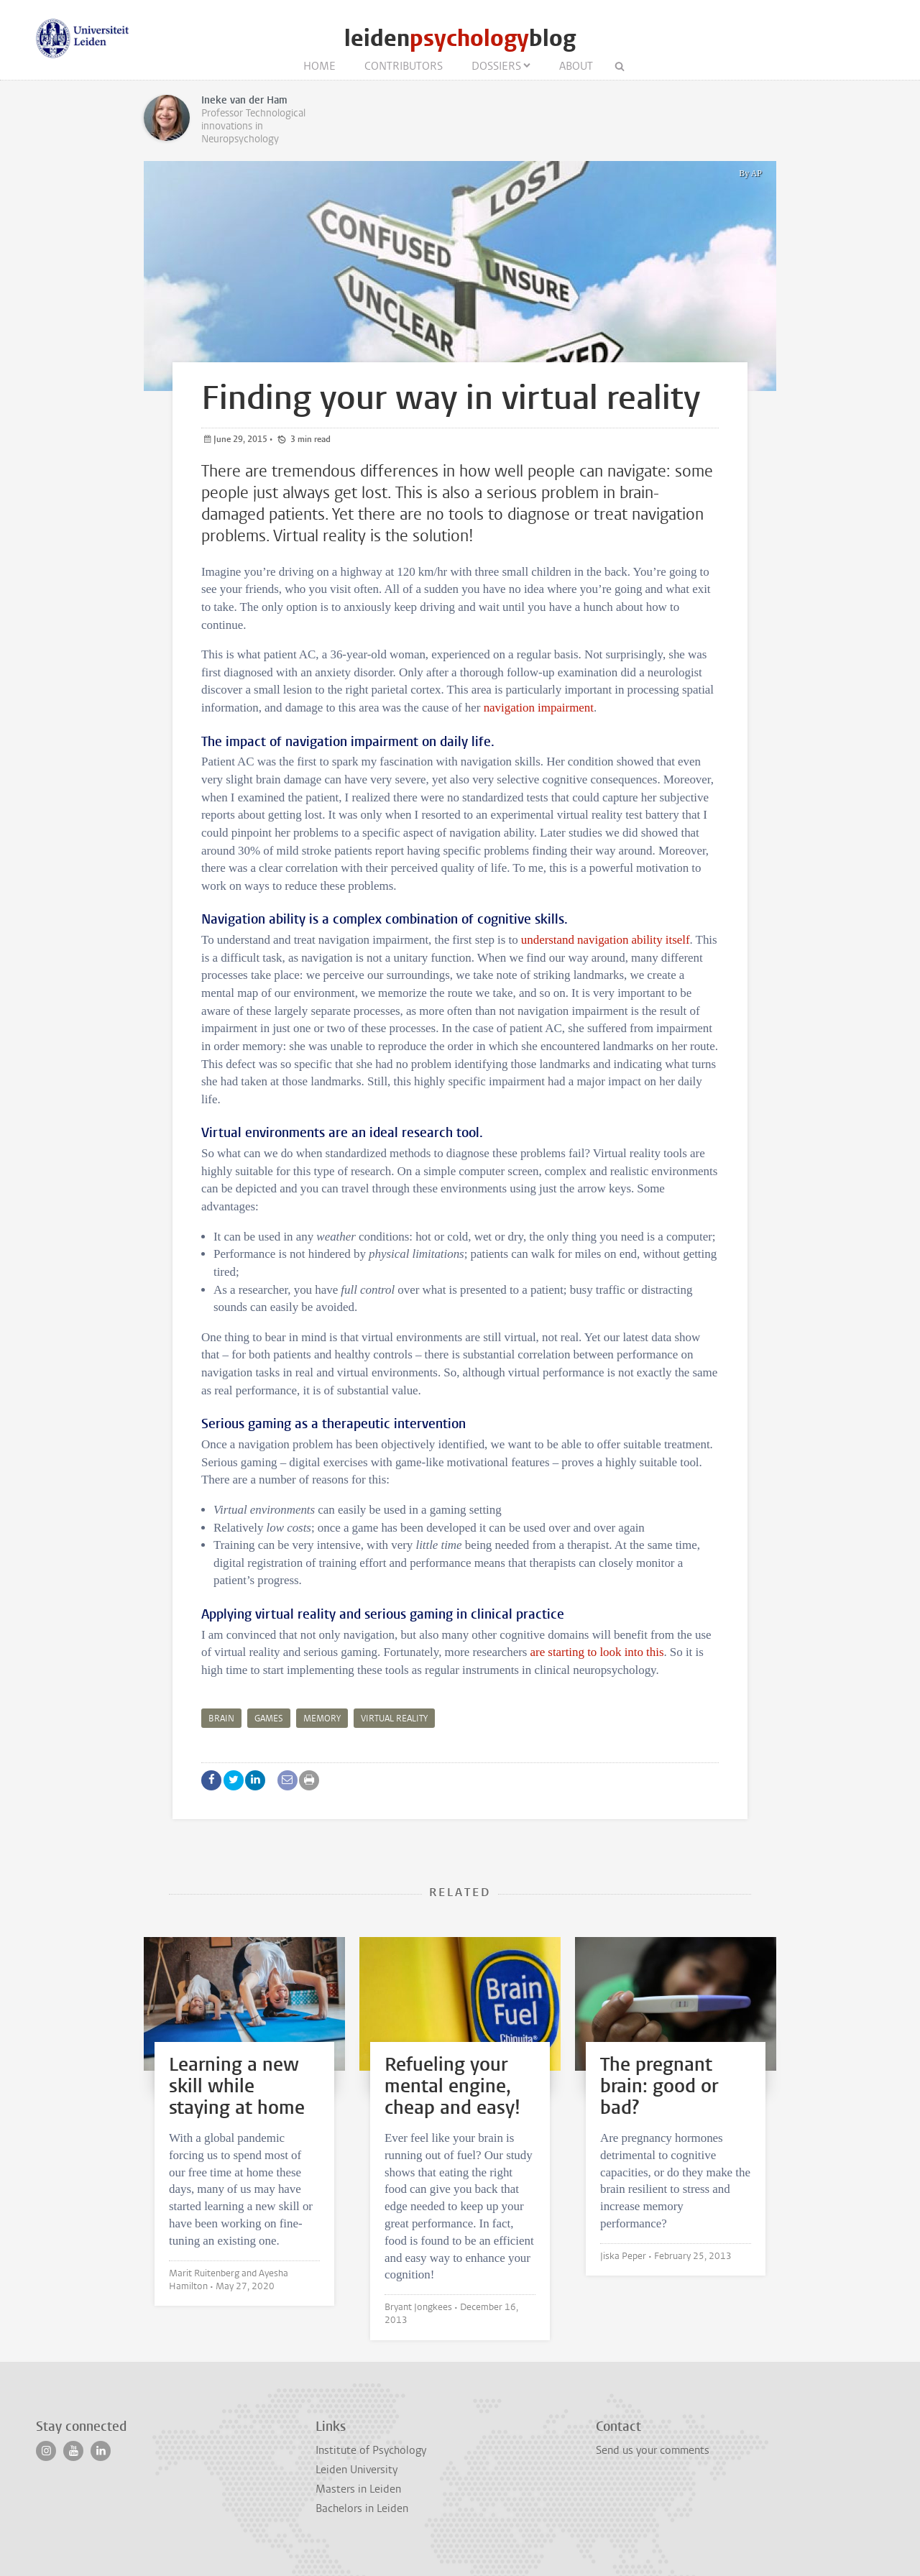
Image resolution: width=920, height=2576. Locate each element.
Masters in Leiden (358, 2489)
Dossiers (496, 66)
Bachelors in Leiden (362, 2508)
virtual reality (394, 1718)
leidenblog (460, 38)
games (268, 1718)
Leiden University (356, 2469)
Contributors (403, 66)
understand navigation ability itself (605, 940)
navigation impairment (539, 707)
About (576, 66)
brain (221, 1718)
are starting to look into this (597, 1652)
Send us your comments (652, 2450)
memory (322, 1718)
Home (319, 66)
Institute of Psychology (371, 2450)
